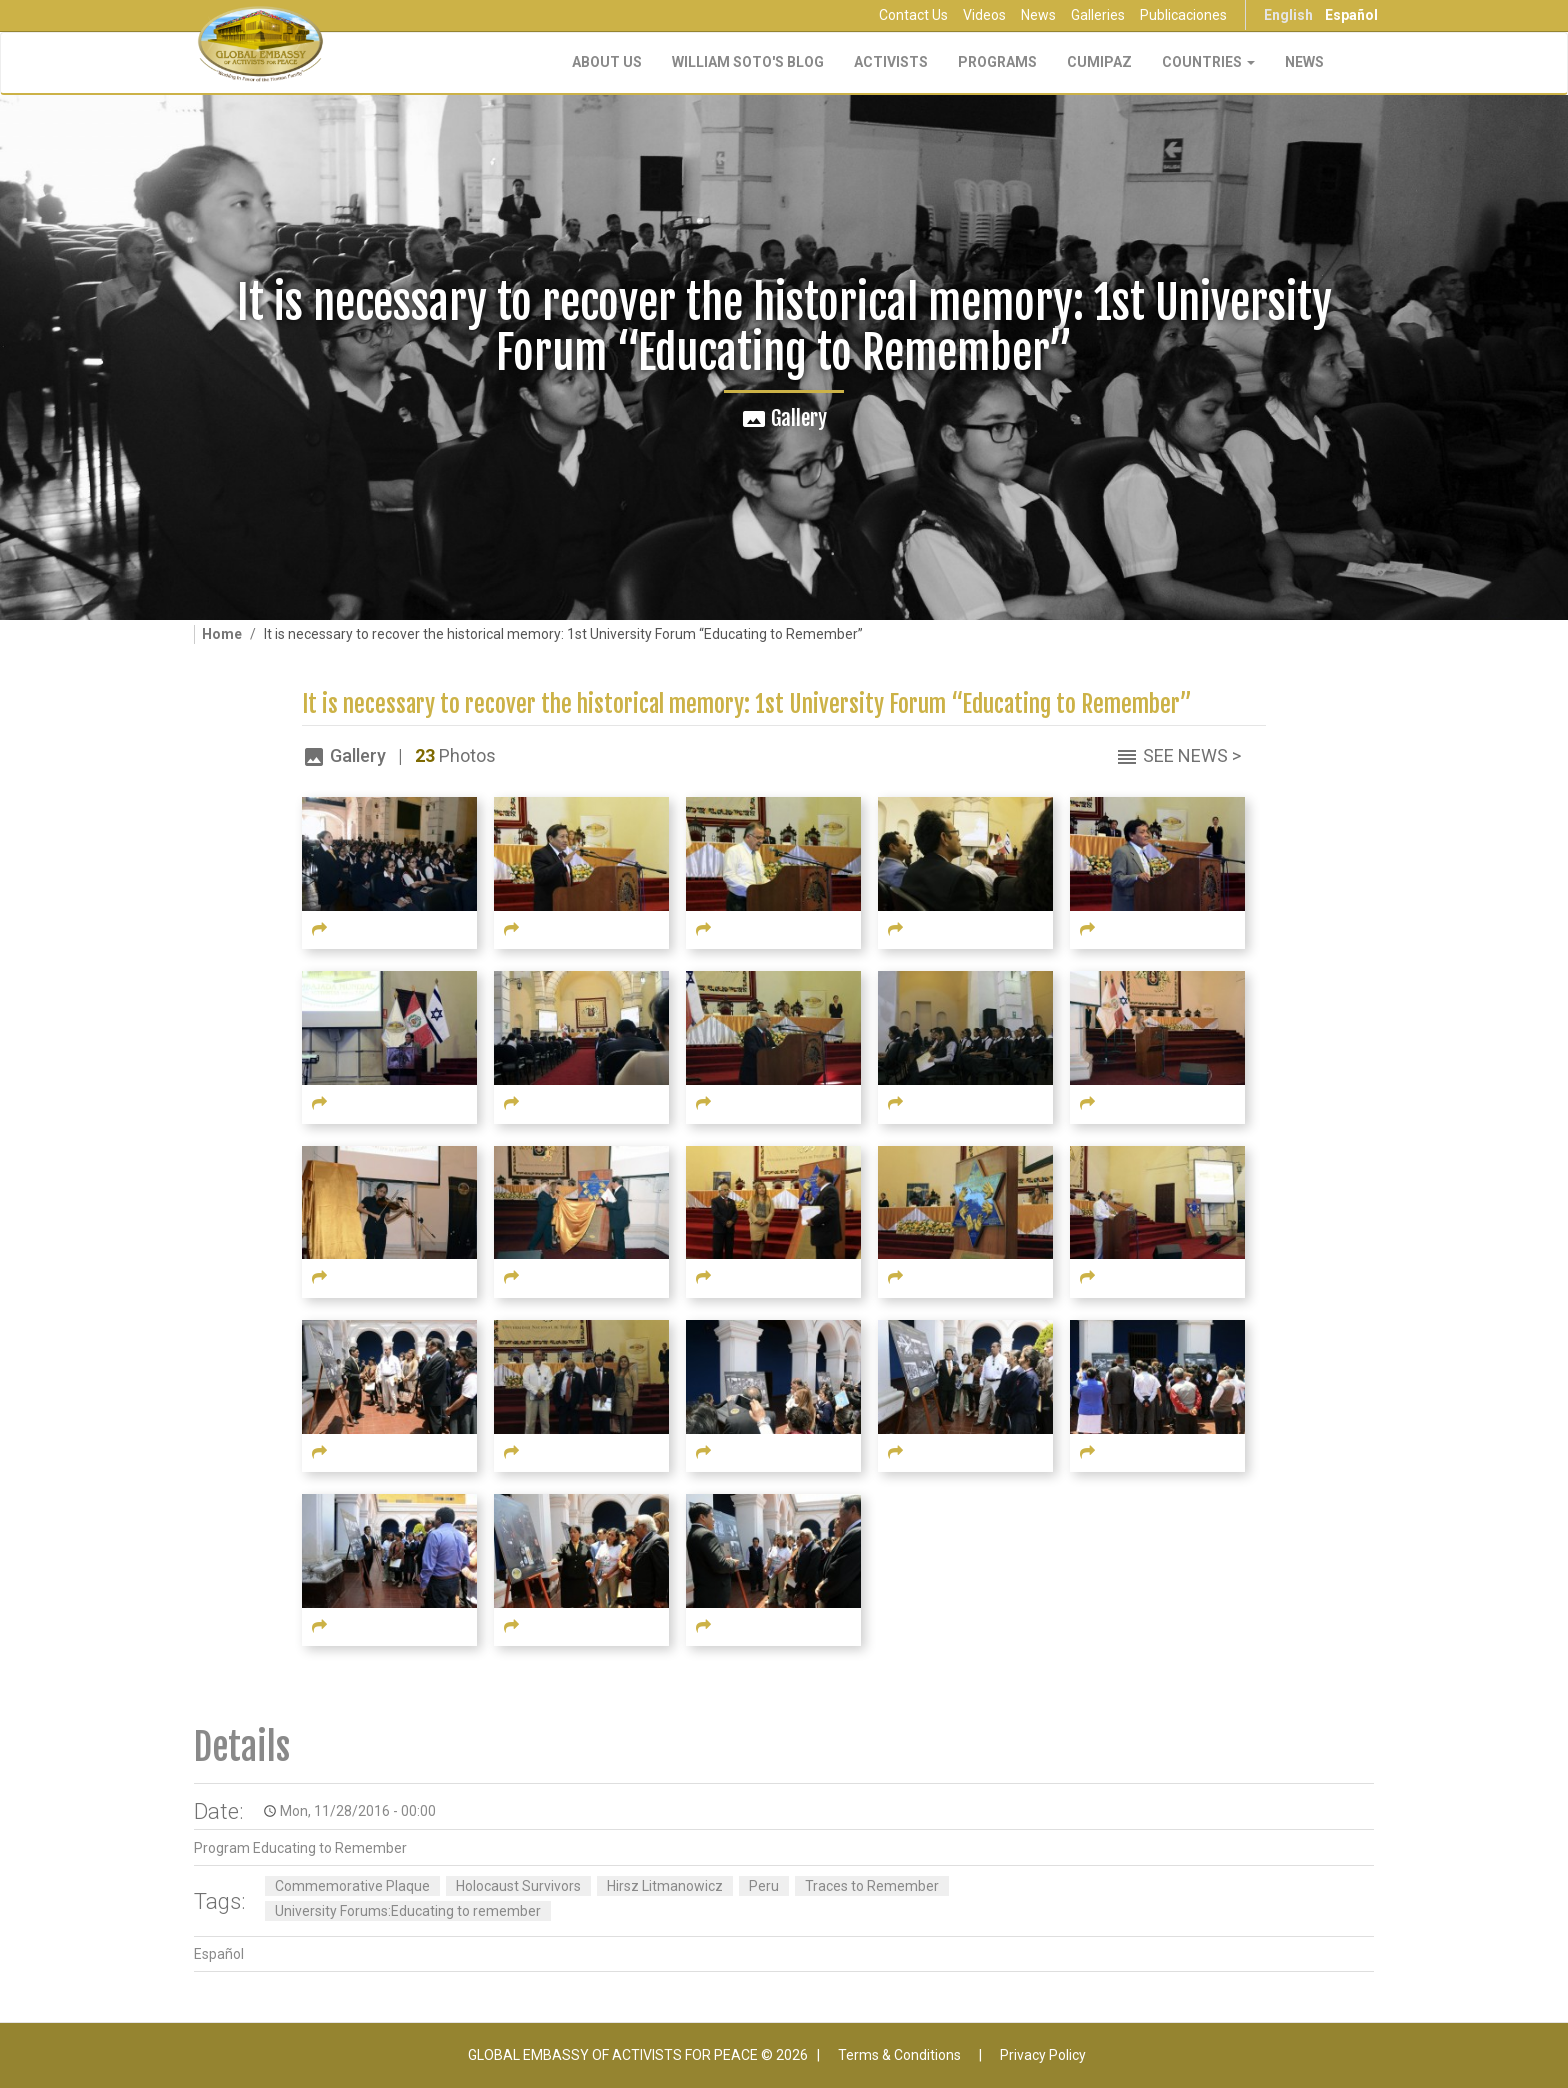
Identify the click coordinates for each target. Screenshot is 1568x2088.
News (1038, 15)
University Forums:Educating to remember (408, 1911)
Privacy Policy (1043, 2055)
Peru (764, 1886)
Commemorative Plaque (352, 1886)
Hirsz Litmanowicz (665, 1886)
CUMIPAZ (1099, 62)
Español (1351, 15)
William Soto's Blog (748, 62)
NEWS (1304, 62)
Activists (891, 62)
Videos (984, 15)
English (1288, 15)
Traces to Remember (872, 1886)
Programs (997, 62)
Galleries (1098, 15)
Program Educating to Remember (300, 1848)
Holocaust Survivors (518, 1886)
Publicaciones (1183, 15)
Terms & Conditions (899, 2055)
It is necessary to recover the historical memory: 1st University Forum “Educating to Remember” (747, 704)
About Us (607, 62)
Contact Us (913, 15)
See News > (1192, 755)
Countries (1208, 62)
